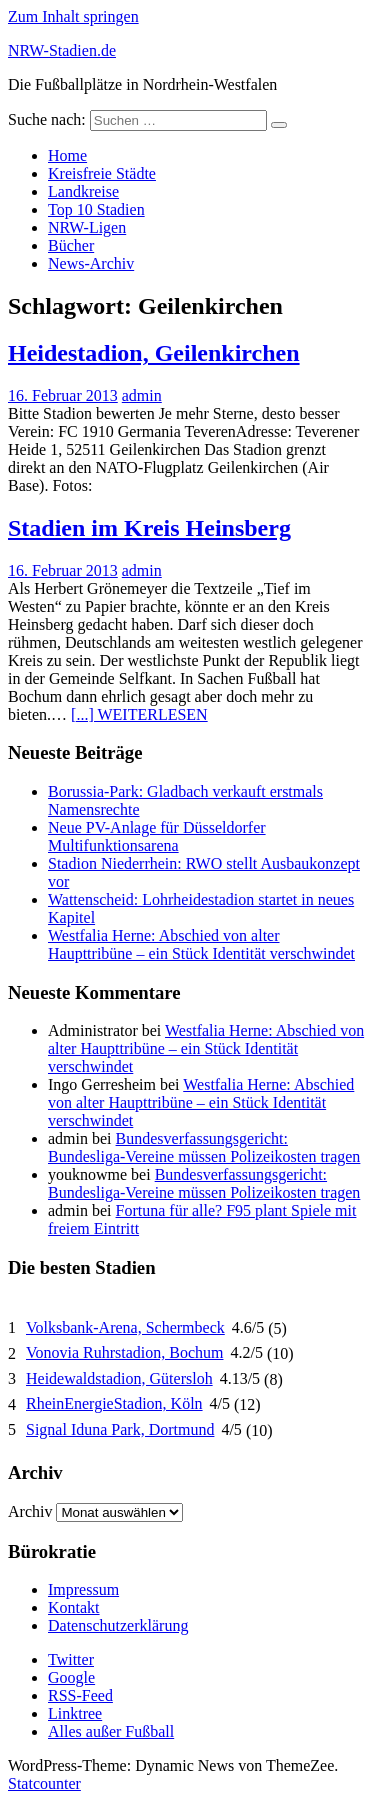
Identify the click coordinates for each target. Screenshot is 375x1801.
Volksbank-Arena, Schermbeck (125, 1327)
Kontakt (74, 1607)
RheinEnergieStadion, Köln (114, 1403)
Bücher (71, 245)
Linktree (75, 1713)
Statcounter (44, 1783)
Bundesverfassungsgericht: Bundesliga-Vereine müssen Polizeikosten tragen (204, 1147)
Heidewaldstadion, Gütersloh (119, 1378)
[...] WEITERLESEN (139, 714)
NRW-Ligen (87, 227)
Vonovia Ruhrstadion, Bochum (124, 1352)
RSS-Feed (80, 1695)
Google (71, 1677)
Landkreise (83, 191)
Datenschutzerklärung (118, 1625)
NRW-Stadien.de (62, 50)
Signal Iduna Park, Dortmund (120, 1429)
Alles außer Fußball (111, 1731)
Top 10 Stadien (96, 209)
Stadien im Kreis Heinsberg (149, 528)
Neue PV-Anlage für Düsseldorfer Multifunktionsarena (157, 836)
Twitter (71, 1659)
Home (67, 155)
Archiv (30, 1511)
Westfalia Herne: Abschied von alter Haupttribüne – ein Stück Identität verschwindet (201, 944)
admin (142, 395)
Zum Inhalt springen (73, 16)
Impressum (83, 1589)
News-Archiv (91, 263)
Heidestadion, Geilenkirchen (154, 353)
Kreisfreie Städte (102, 173)
